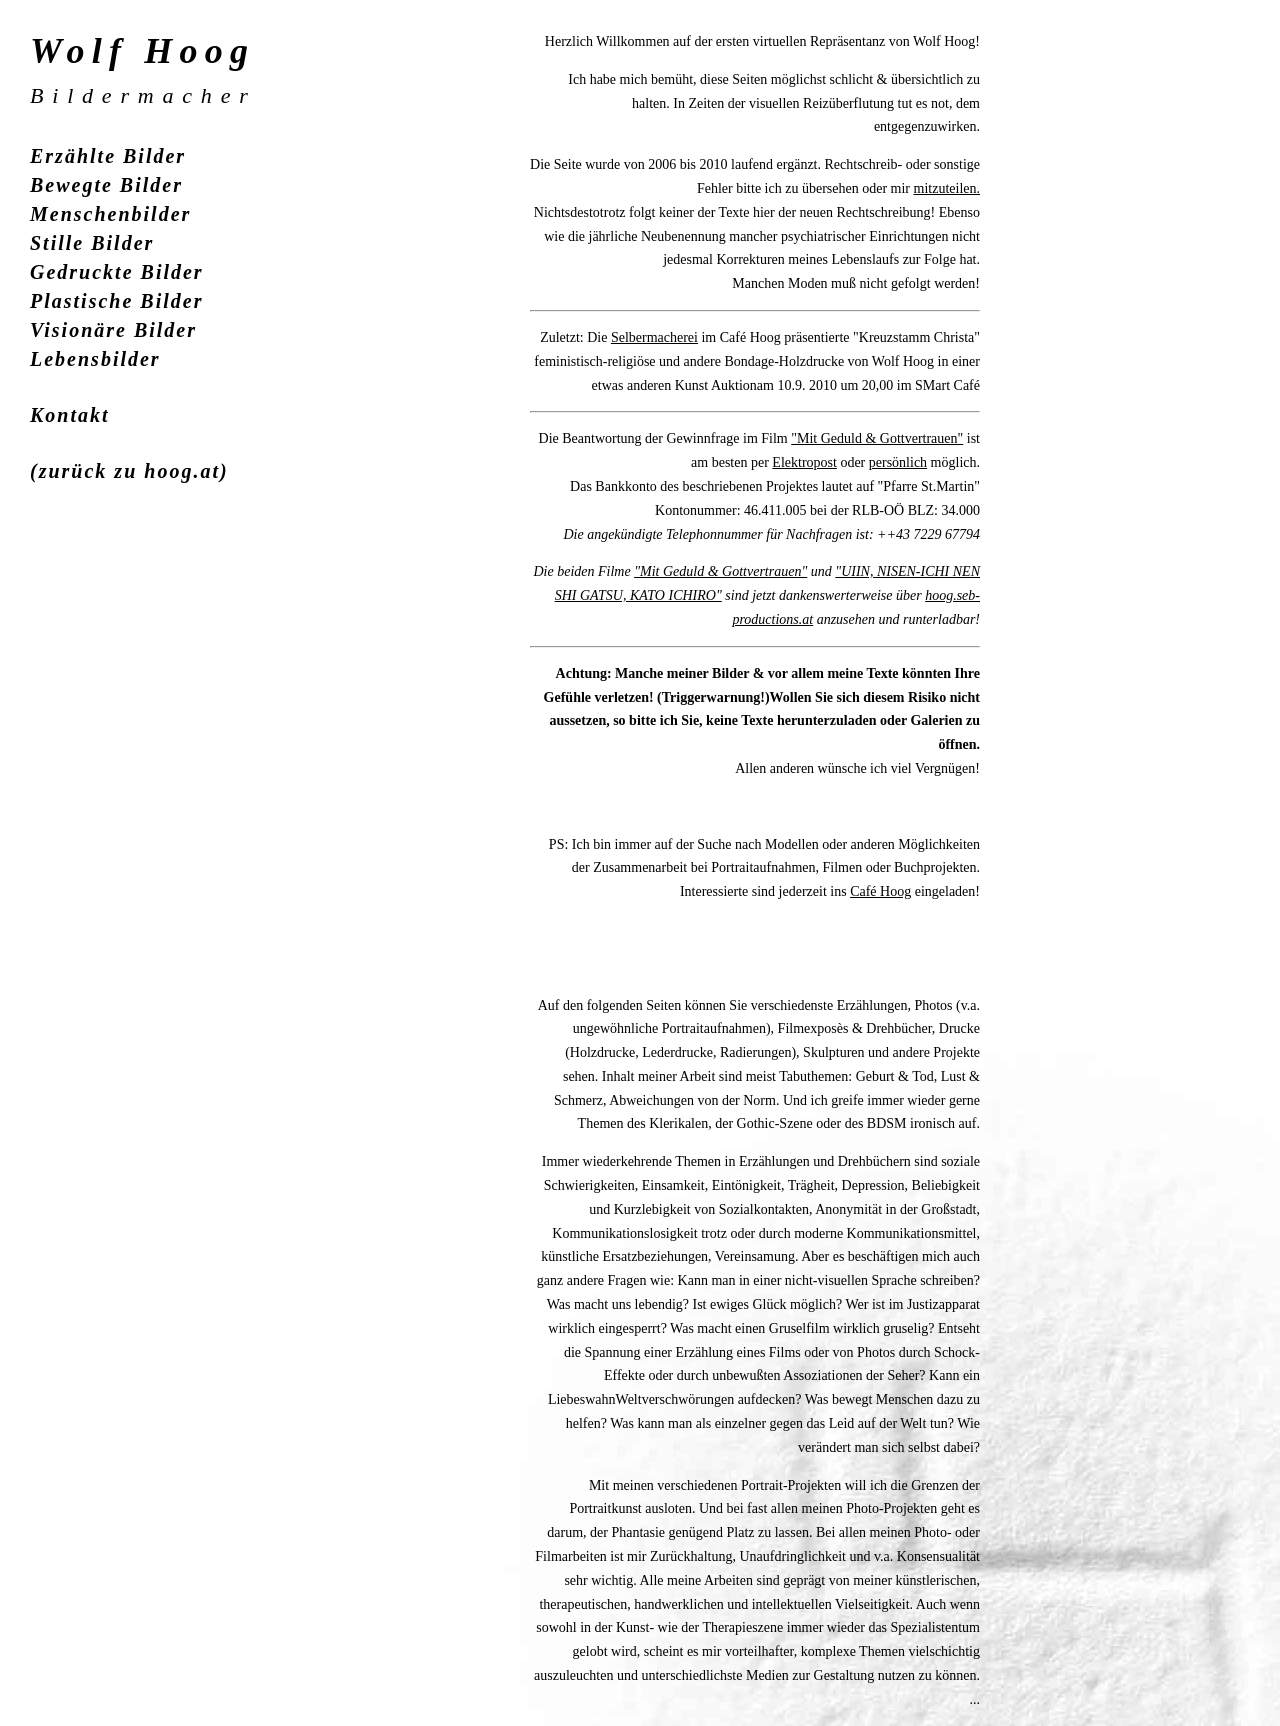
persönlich (898, 462)
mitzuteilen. (947, 188)
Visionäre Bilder (113, 330)
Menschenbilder (110, 214)
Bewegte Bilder (106, 185)
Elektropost (804, 462)
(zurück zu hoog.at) (129, 471)
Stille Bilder (92, 243)
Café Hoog (880, 891)
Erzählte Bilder (108, 156)
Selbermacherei (654, 337)
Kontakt (70, 415)
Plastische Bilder (116, 301)
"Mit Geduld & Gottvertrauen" (877, 438)
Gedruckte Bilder (117, 272)
